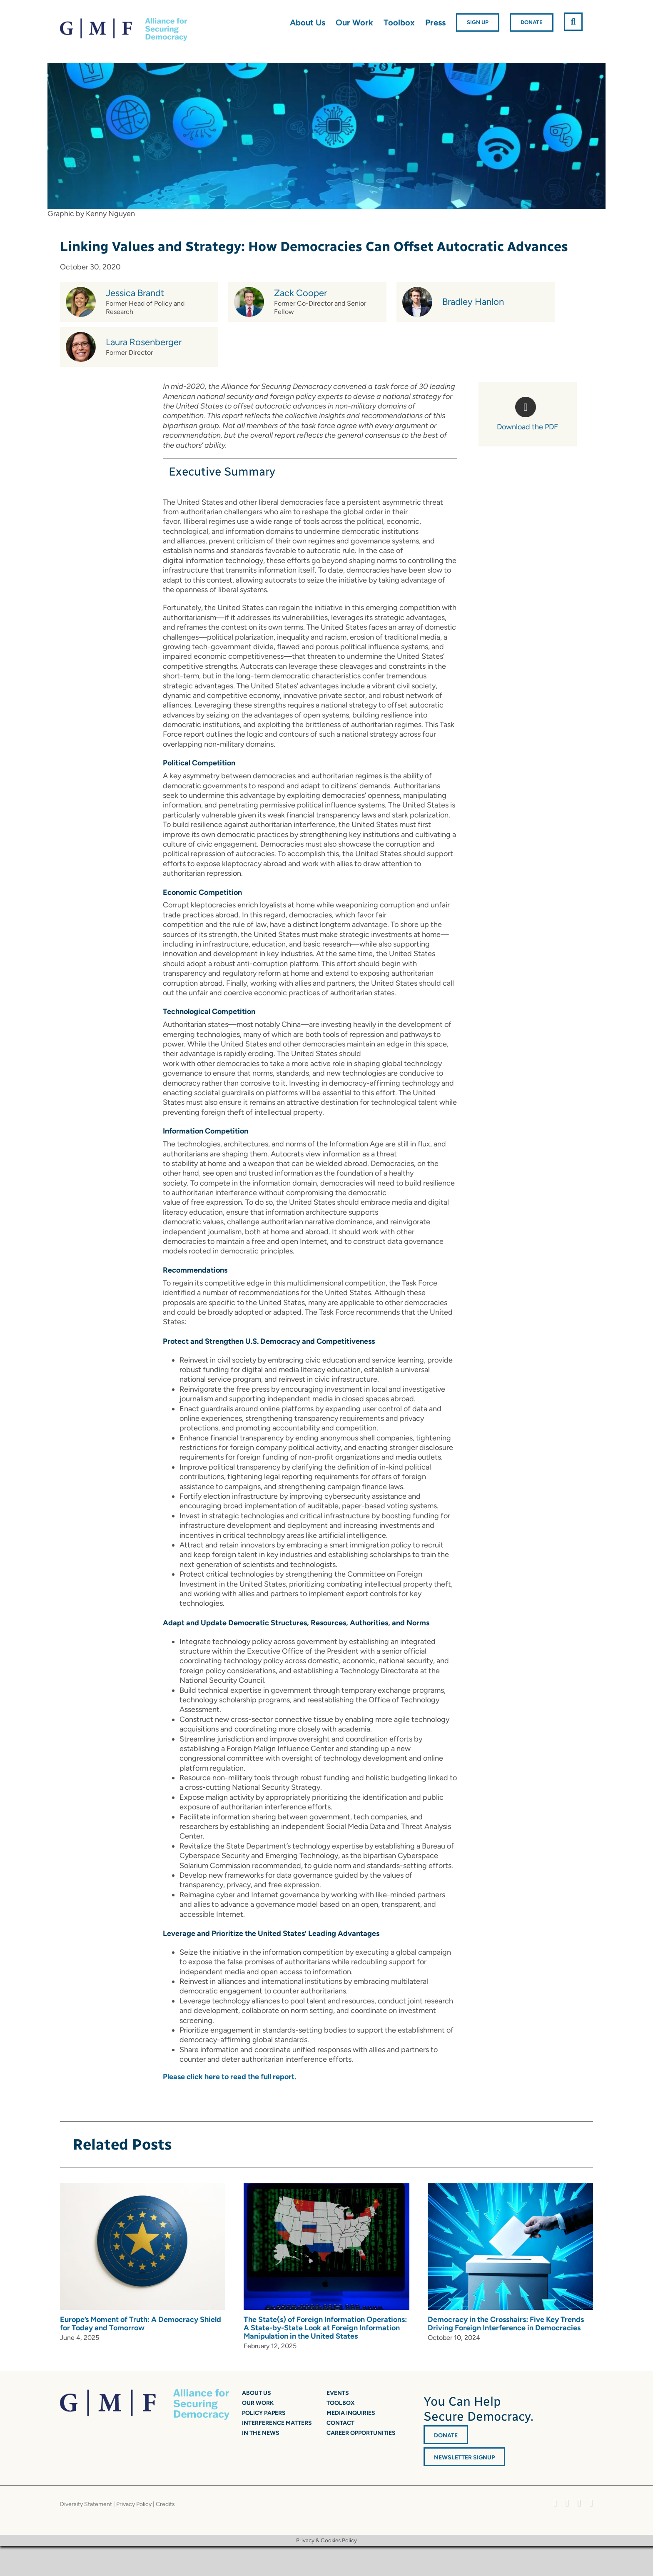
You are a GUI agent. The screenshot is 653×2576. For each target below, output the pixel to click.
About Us (256, 2393)
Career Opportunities (361, 2432)
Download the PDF (527, 426)
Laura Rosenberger (144, 342)
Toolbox (340, 2403)
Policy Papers (264, 2413)
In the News (260, 2432)
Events (337, 2393)
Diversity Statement (86, 2504)
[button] (573, 21)
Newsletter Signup (464, 2457)
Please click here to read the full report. (229, 2076)
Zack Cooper (300, 293)
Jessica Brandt (135, 293)
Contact (340, 2423)
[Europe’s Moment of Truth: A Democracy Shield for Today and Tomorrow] (142, 2187)
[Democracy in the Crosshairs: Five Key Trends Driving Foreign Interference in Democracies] (510, 2187)
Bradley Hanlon (473, 301)
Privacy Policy (134, 2504)
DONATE (446, 2435)
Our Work (258, 2403)
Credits (165, 2504)
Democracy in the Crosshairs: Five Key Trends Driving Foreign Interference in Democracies (506, 2323)
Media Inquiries (350, 2413)
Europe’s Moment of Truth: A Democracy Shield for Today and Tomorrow (140, 2323)
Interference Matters (277, 2423)
